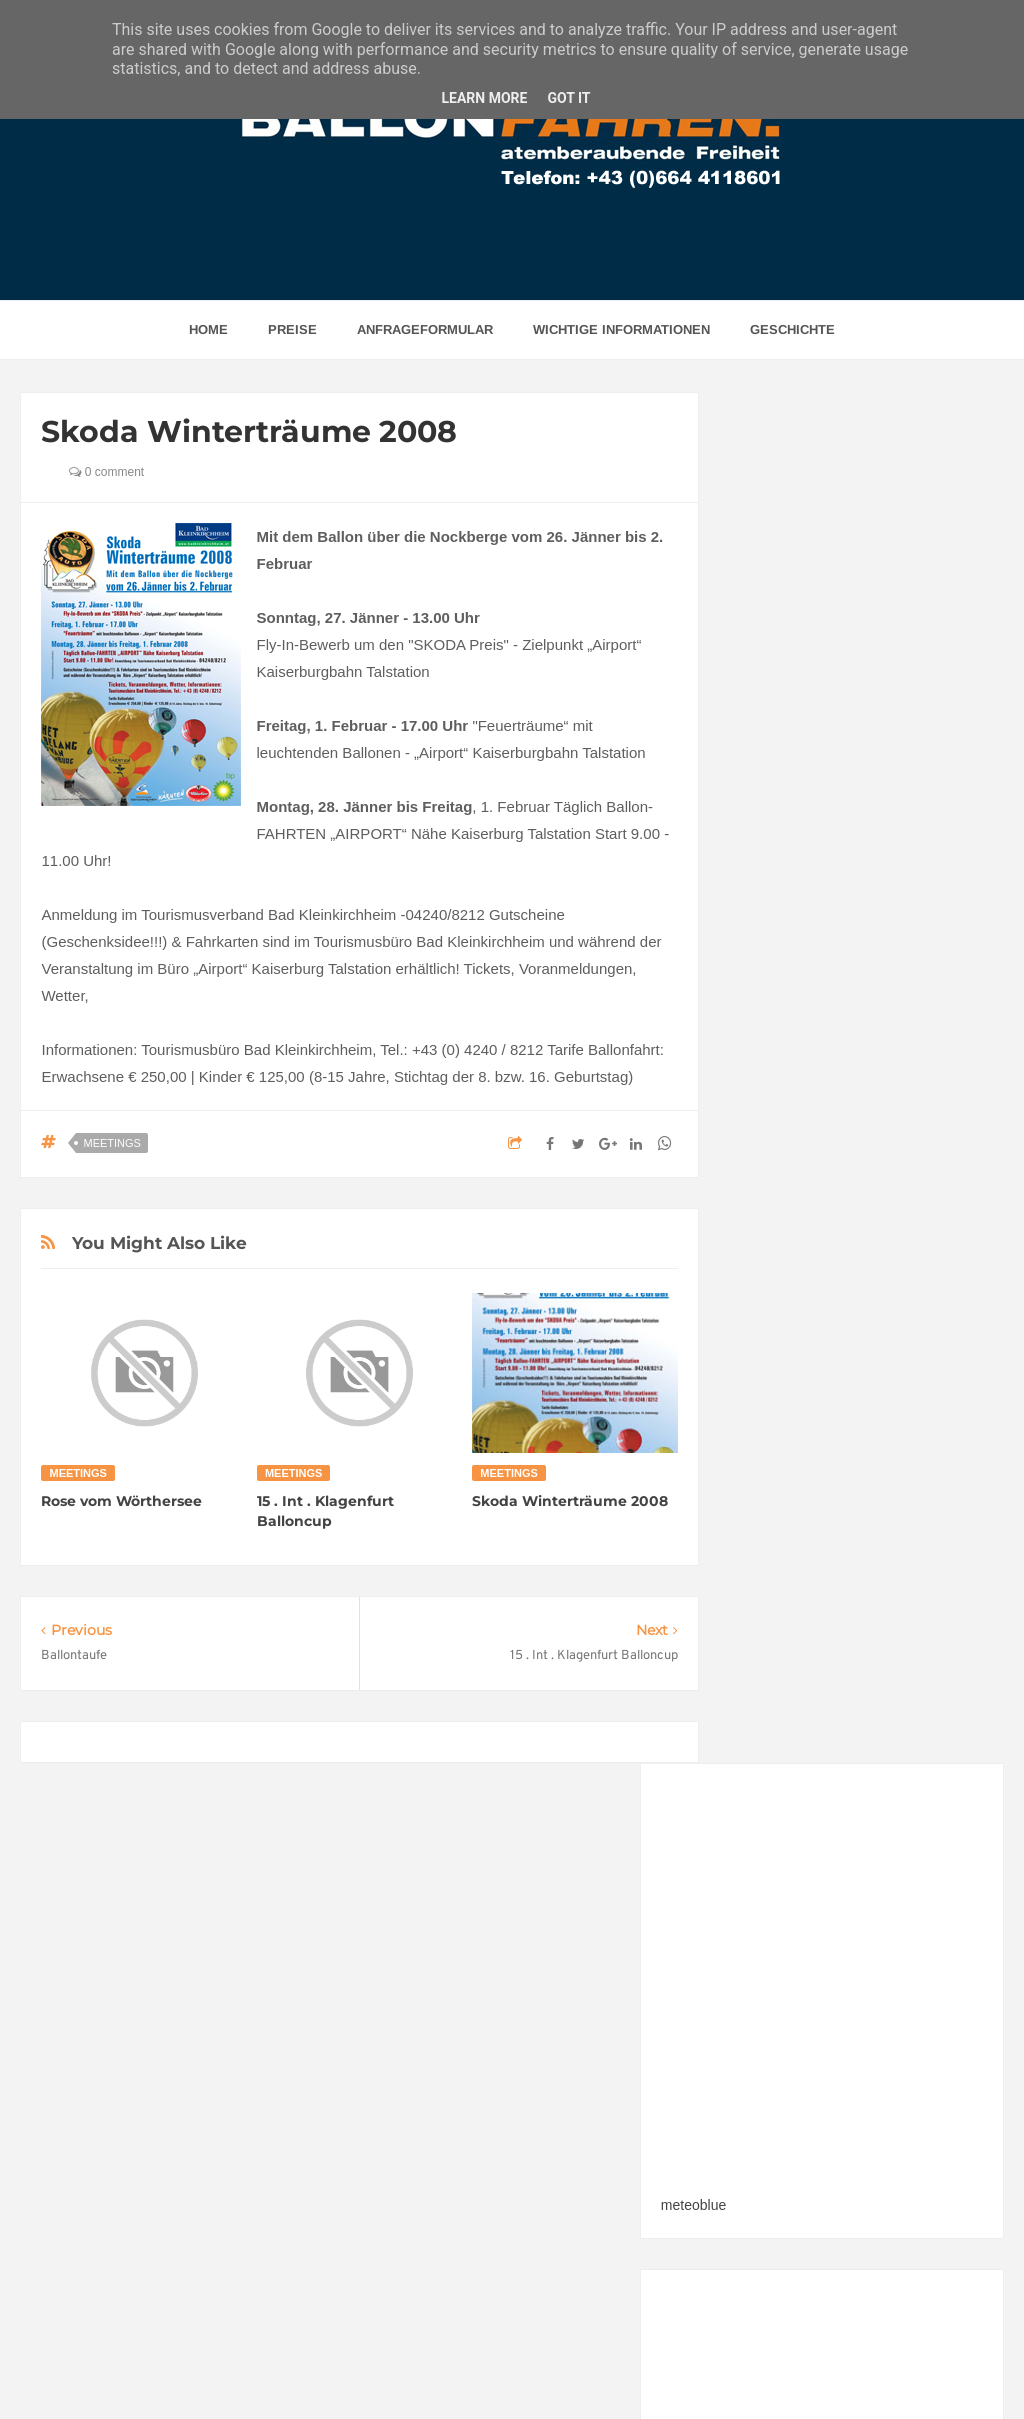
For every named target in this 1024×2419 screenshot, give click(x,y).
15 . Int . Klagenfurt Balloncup (325, 1511)
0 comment (106, 472)
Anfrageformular (425, 329)
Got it (568, 98)
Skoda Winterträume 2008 (570, 1501)
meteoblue (771, 822)
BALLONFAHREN (464, 2365)
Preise (292, 329)
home (208, 329)
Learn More (484, 98)
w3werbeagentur (712, 2365)
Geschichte (792, 329)
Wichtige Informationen (621, 329)
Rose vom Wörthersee (121, 1501)
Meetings (111, 1143)
